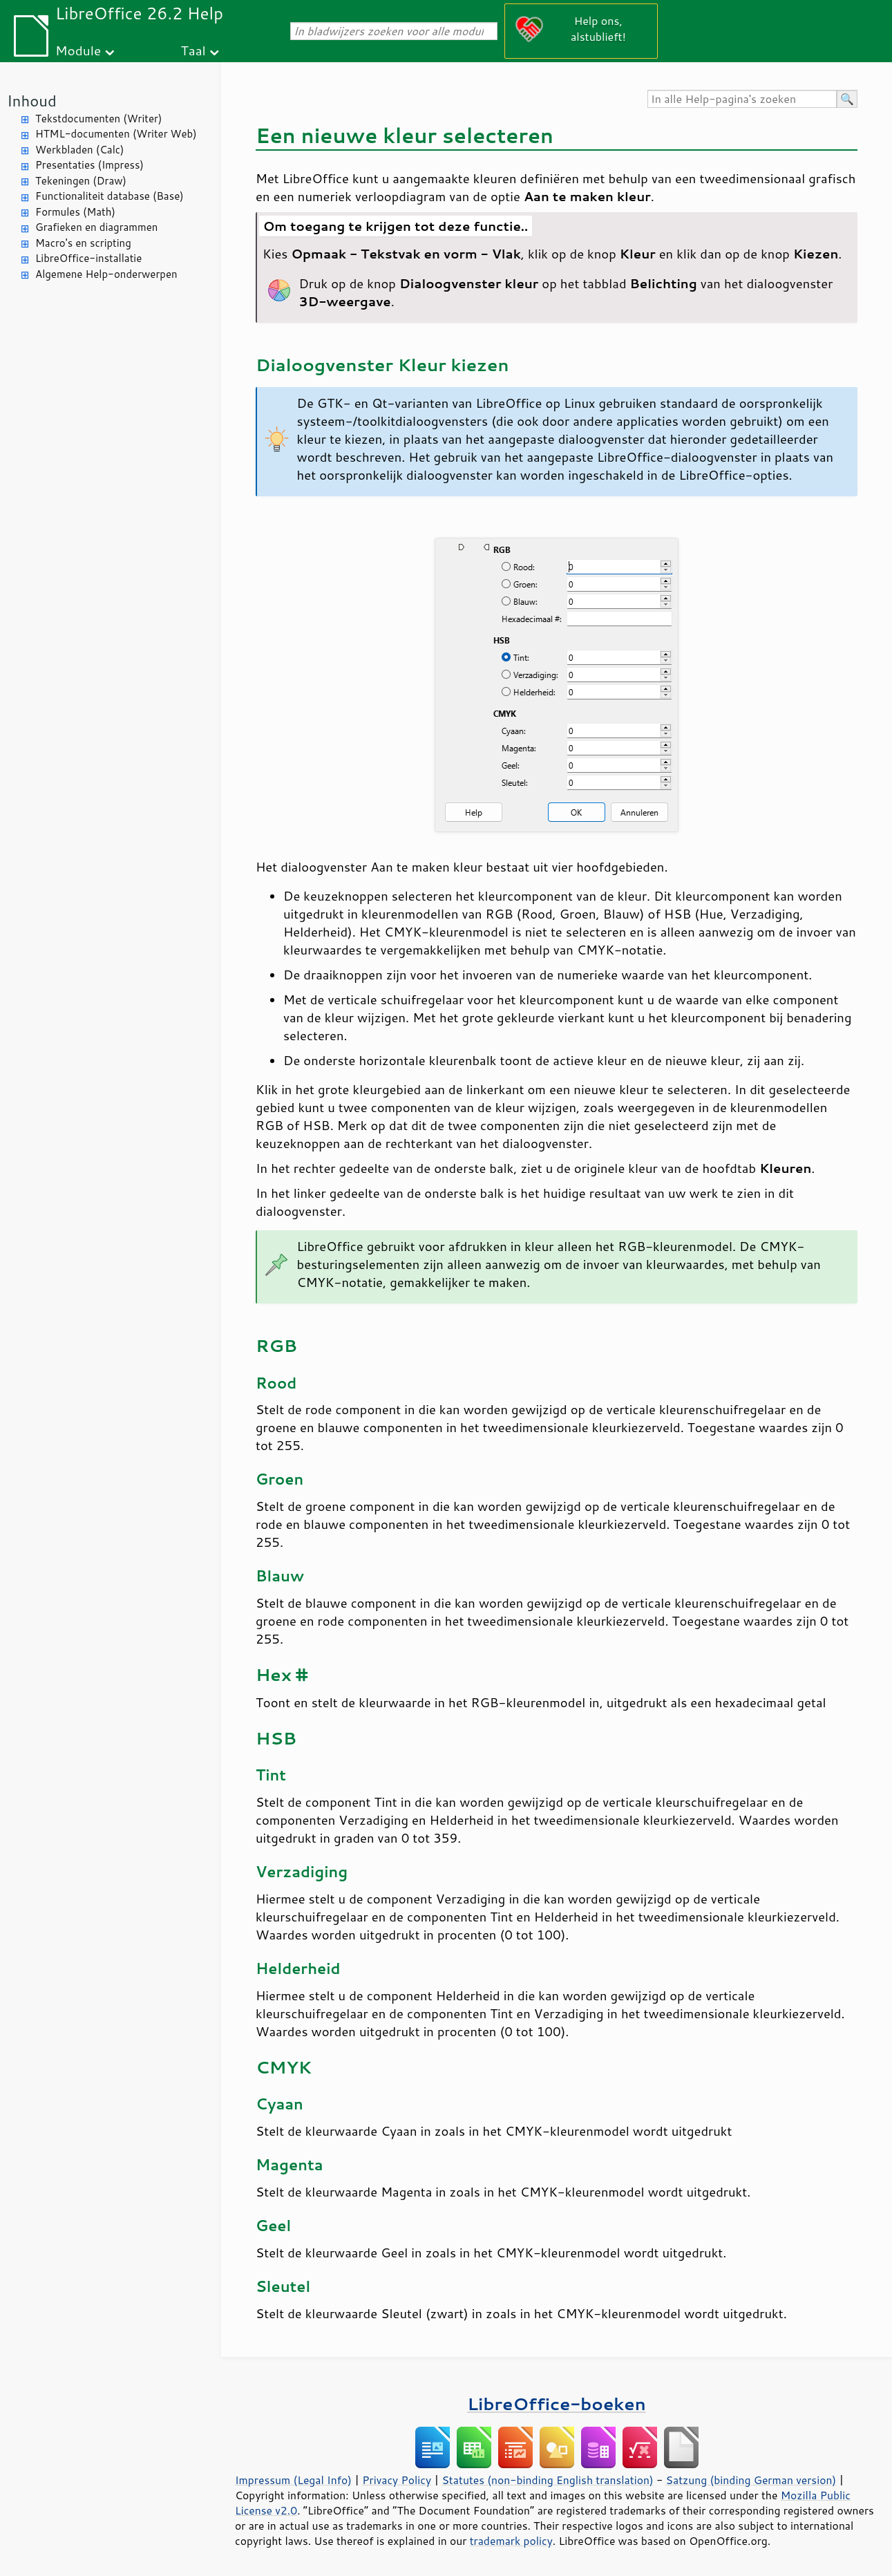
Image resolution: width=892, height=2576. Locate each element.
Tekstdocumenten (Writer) (98, 118)
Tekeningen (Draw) (80, 180)
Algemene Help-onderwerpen (106, 274)
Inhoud (32, 100)
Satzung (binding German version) (751, 2480)
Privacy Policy (396, 2480)
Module (78, 50)
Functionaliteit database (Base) (109, 196)
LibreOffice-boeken (556, 2403)
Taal (192, 50)
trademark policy (511, 2540)
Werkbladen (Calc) (79, 149)
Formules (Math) (75, 212)
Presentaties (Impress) (89, 165)
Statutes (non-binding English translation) (547, 2480)
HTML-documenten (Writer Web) (116, 133)
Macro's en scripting (83, 243)
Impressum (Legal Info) (293, 2480)
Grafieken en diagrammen (96, 227)
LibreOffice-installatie (88, 258)
